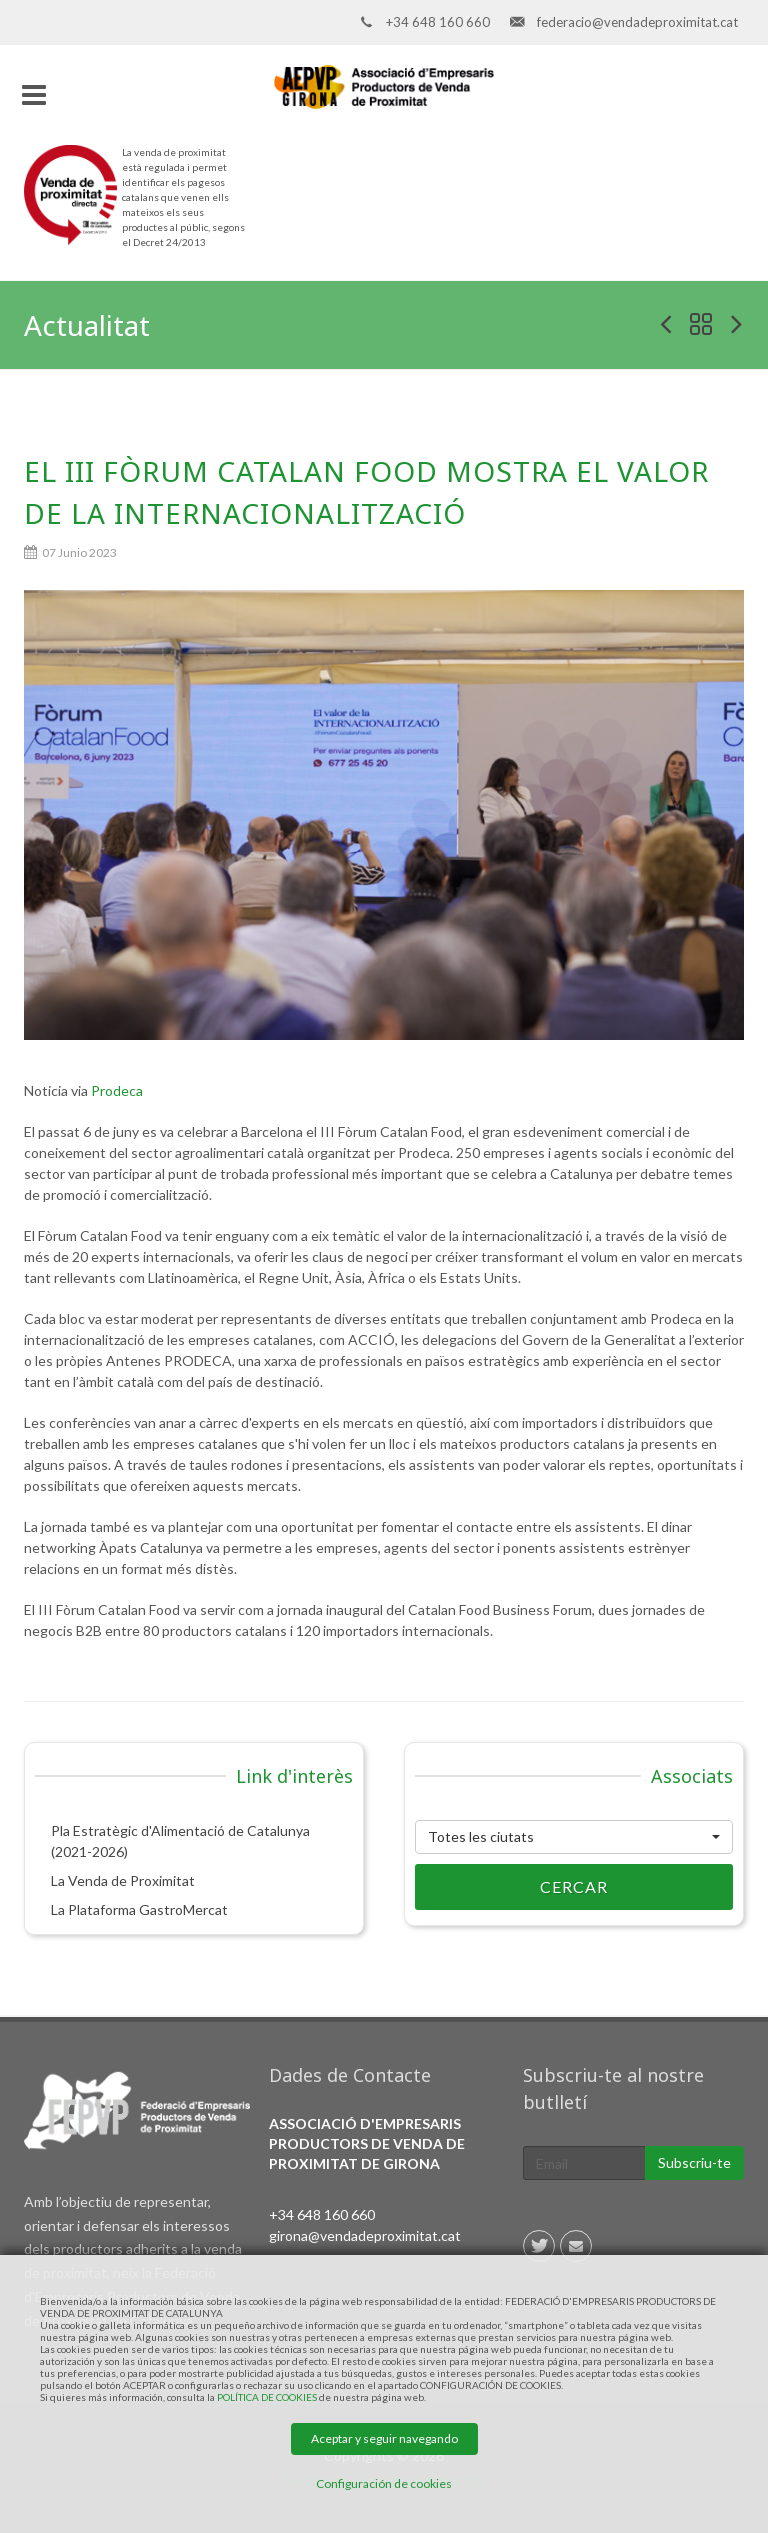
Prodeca (117, 1090)
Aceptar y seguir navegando (384, 2438)
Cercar (511, 1887)
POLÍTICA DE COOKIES (267, 2397)
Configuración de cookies (384, 2483)
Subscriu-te (694, 2162)
